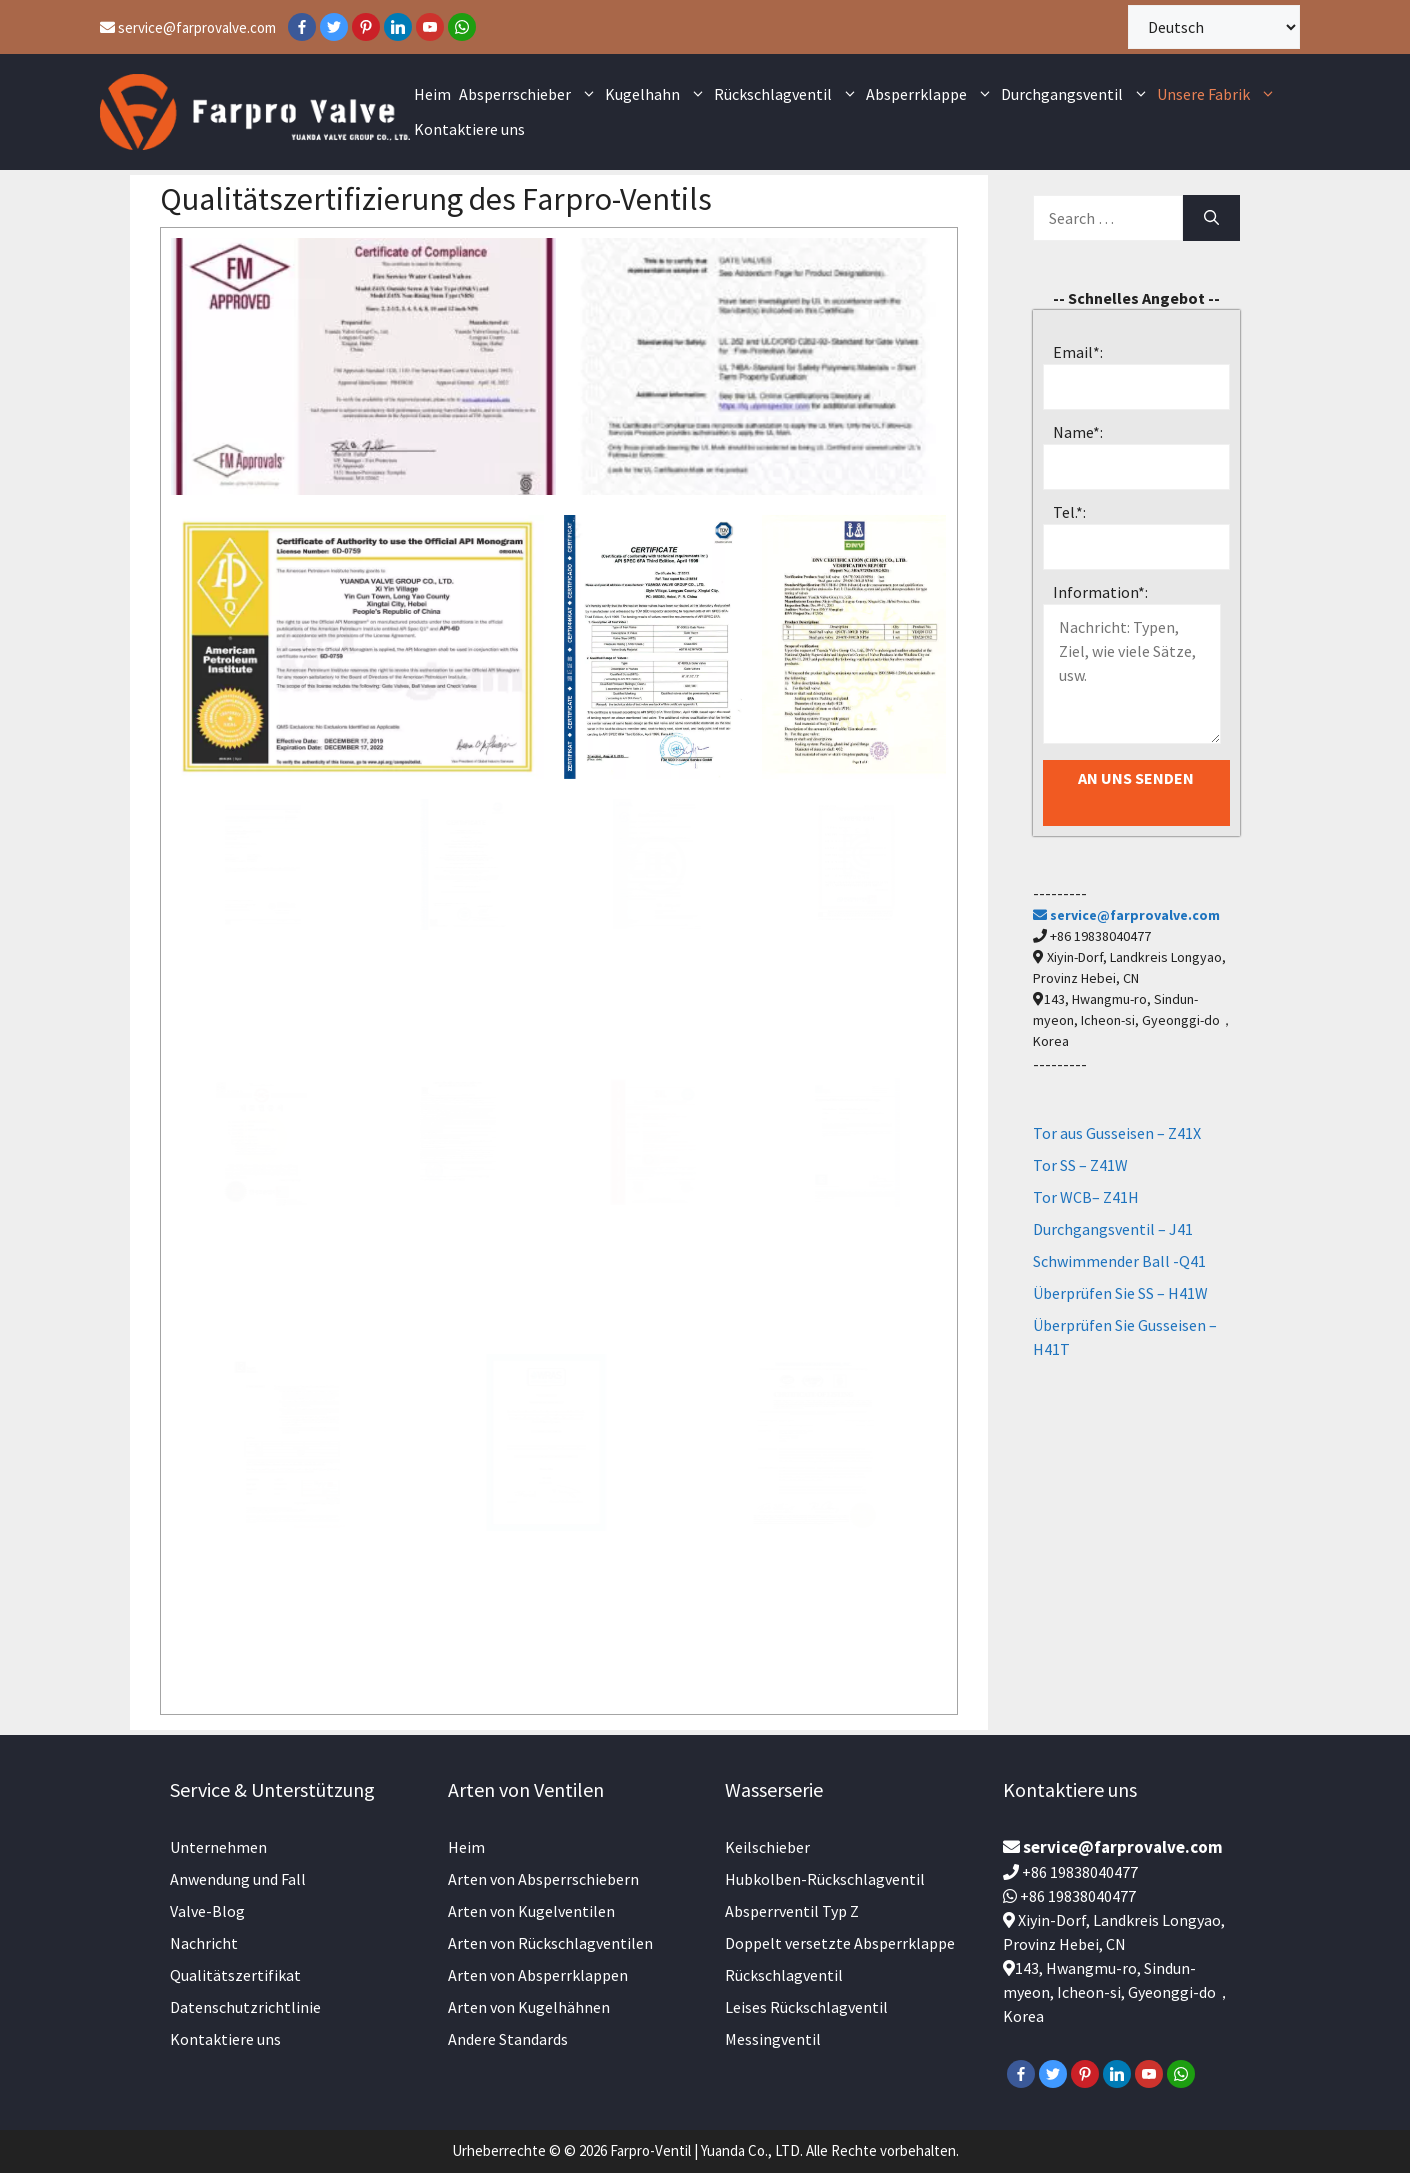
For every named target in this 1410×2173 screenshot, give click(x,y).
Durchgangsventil (1077, 94)
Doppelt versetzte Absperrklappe (840, 1943)
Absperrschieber (530, 94)
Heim (432, 94)
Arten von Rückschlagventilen (550, 1943)
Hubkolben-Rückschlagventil (825, 1879)
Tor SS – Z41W (1080, 1165)
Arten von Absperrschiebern (543, 1879)
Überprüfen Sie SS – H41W (1120, 1293)
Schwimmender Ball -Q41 (1119, 1261)
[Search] (1211, 218)
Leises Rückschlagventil (806, 2007)
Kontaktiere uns (469, 129)
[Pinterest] (366, 27)
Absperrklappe (931, 94)
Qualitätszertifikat (235, 1975)
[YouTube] (430, 27)
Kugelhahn (657, 94)
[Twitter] (334, 27)
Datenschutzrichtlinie (245, 2007)
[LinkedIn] (398, 27)
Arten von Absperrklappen (538, 1975)
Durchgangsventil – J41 (1113, 1229)
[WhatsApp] (462, 27)
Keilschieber (767, 1847)
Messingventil (773, 2039)
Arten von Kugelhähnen (529, 2007)
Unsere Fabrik (1218, 94)
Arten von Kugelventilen (531, 1911)
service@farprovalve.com (188, 27)
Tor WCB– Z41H (1086, 1197)
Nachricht (204, 1943)
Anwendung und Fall (238, 1879)
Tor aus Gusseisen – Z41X (1117, 1133)
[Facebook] (302, 27)
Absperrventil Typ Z (792, 1911)
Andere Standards (508, 2039)
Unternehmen (218, 1847)
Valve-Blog (207, 1911)
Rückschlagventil (788, 94)
